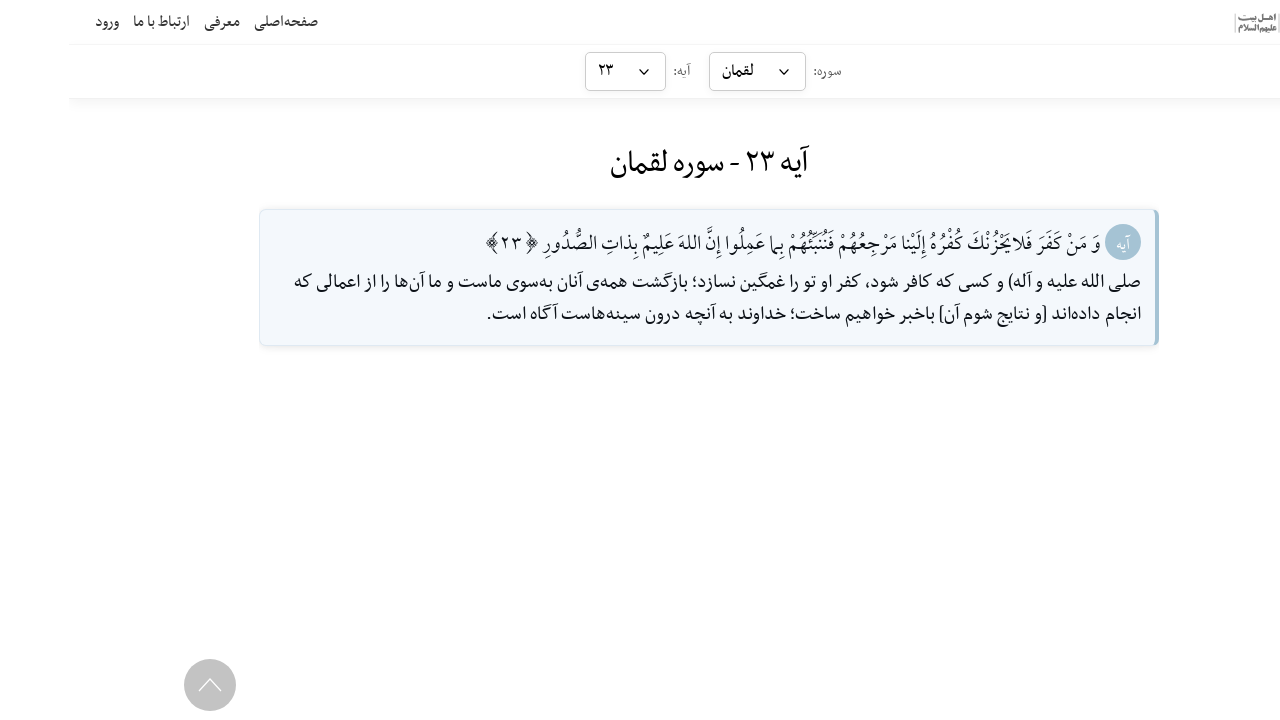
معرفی (153, 22)
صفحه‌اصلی (217, 22)
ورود (38, 22)
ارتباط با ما (92, 22)
